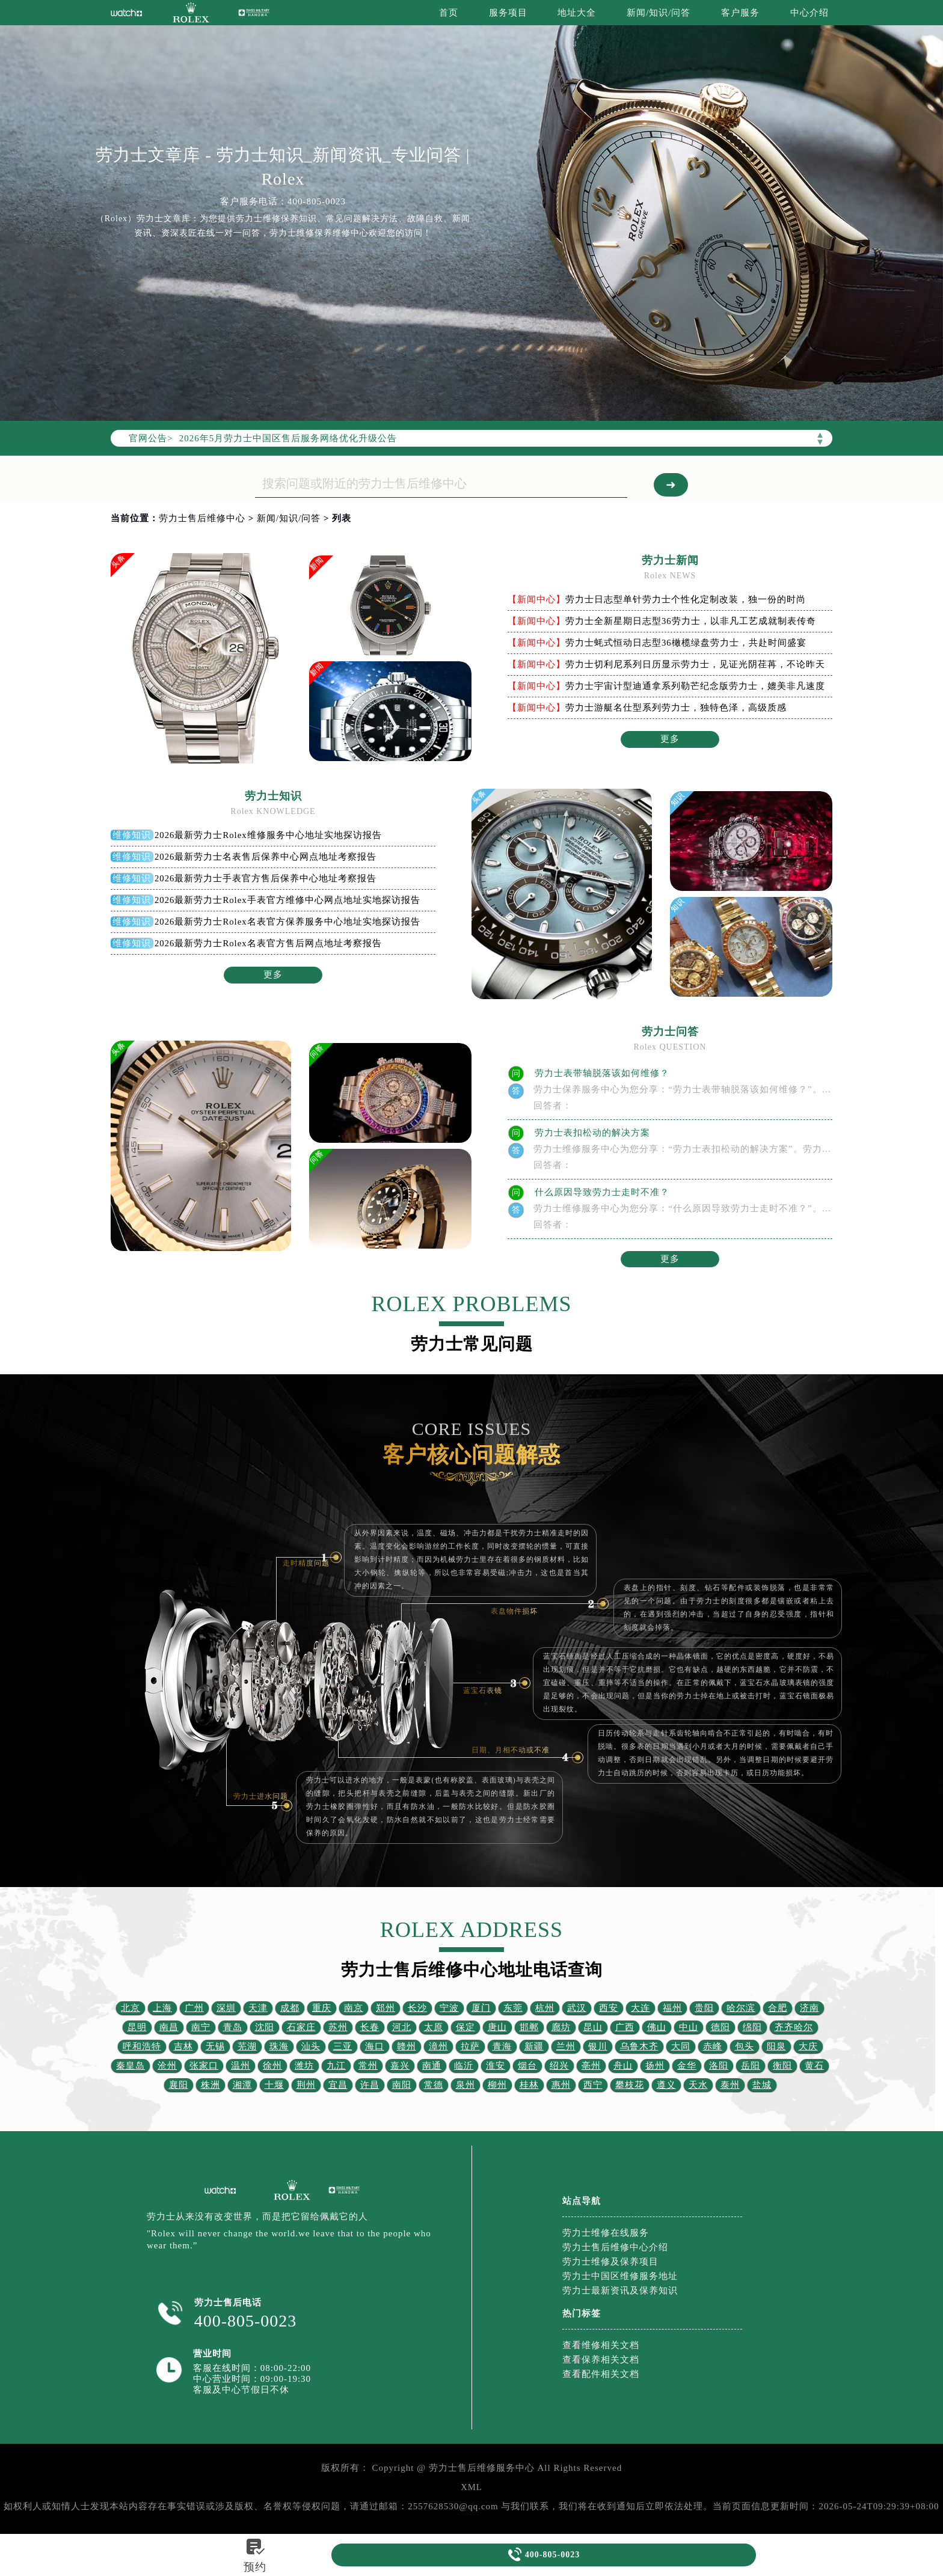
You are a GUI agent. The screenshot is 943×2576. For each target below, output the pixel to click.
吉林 (183, 2046)
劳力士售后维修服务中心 (482, 2468)
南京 (353, 2008)
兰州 (566, 2046)
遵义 (666, 2085)
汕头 (311, 2046)
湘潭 (242, 2085)
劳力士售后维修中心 (202, 518)
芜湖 (247, 2046)
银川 (597, 2046)
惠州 (561, 2085)
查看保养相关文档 (600, 2359)
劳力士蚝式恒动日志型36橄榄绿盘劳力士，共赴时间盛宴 (685, 642)
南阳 (401, 2085)
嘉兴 (400, 2065)
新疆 (534, 2046)
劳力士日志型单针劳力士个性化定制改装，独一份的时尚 (685, 599)
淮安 (495, 2065)
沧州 (167, 2065)
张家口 (203, 2065)
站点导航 (581, 2201)
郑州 (385, 2008)
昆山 (593, 2027)
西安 (608, 2008)
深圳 (226, 2008)
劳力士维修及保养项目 (610, 2261)
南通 (431, 2065)
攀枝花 (629, 2085)
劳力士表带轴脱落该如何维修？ (600, 1073)
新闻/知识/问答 (658, 12)
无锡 (215, 2046)
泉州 (465, 2085)
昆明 (137, 2027)
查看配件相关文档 (600, 2374)
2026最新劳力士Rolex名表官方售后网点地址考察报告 (268, 943)
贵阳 (704, 2008)
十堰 (274, 2085)
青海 (502, 2046)
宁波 (449, 2008)
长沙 (417, 2008)
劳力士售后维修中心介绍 (615, 2247)
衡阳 (782, 2065)
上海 (162, 2008)
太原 (433, 2027)
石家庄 (301, 2027)
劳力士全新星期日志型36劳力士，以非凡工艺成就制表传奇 (690, 621)
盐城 (762, 2085)
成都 (289, 2008)
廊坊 (561, 2027)
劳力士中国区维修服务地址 (620, 2276)
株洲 (210, 2085)
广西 (624, 2027)
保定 (465, 2027)
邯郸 (529, 2027)
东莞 (513, 2008)
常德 (433, 2085)
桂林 (529, 2085)
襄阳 (178, 2085)
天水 (698, 2085)
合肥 (777, 2008)
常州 (368, 2065)
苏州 (338, 2027)
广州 (194, 2008)
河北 (401, 2027)
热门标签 (581, 2313)
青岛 (232, 2027)
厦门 (481, 2008)
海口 (374, 2046)
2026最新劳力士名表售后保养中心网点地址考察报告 (266, 856)
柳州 (497, 2085)
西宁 (593, 2085)
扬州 (655, 2065)
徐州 (272, 2065)
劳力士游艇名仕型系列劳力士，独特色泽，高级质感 (676, 707)
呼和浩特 (142, 2046)
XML (471, 2487)
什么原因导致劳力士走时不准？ (600, 1192)
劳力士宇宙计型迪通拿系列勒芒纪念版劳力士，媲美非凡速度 (695, 686)
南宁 (200, 2027)
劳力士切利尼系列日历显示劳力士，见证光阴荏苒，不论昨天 (695, 664)
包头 (744, 2046)
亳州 (591, 2065)
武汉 (576, 2008)
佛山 (656, 2027)
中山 (688, 2027)
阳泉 (776, 2046)
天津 (258, 2008)
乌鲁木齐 (639, 2046)
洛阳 (718, 2065)
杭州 (544, 2008)
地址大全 (577, 12)
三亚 (342, 2046)
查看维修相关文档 (600, 2345)
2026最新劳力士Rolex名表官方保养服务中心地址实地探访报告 (288, 921)
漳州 (438, 2046)
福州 (672, 2008)
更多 (670, 739)
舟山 (623, 2065)
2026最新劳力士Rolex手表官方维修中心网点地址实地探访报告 (288, 900)
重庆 (321, 2008)
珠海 (279, 2046)
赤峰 (712, 2046)
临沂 (463, 2065)
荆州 (306, 2085)
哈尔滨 (740, 2008)
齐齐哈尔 (794, 2027)
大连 (640, 2008)
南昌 (169, 2027)
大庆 (808, 2046)
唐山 (497, 2027)
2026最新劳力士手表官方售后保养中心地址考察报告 (266, 878)
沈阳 (264, 2027)
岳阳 (750, 2065)
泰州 (730, 2085)
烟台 (527, 2065)
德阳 (720, 2027)
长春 (369, 2027)
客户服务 (740, 12)
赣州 (406, 2046)
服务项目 (508, 12)
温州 (240, 2065)
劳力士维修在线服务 (605, 2233)
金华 (686, 2065)
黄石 (814, 2065)
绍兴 (559, 2065)
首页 (448, 12)
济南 (809, 2008)
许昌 (369, 2085)
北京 (130, 2008)
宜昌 (338, 2085)
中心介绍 (809, 12)
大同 (680, 2046)
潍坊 (304, 2065)
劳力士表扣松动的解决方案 (591, 1132)
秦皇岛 (130, 2065)
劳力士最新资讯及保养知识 (620, 2290)
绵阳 (752, 2027)
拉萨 (470, 2046)
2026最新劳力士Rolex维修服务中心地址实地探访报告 (268, 835)
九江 (336, 2065)
